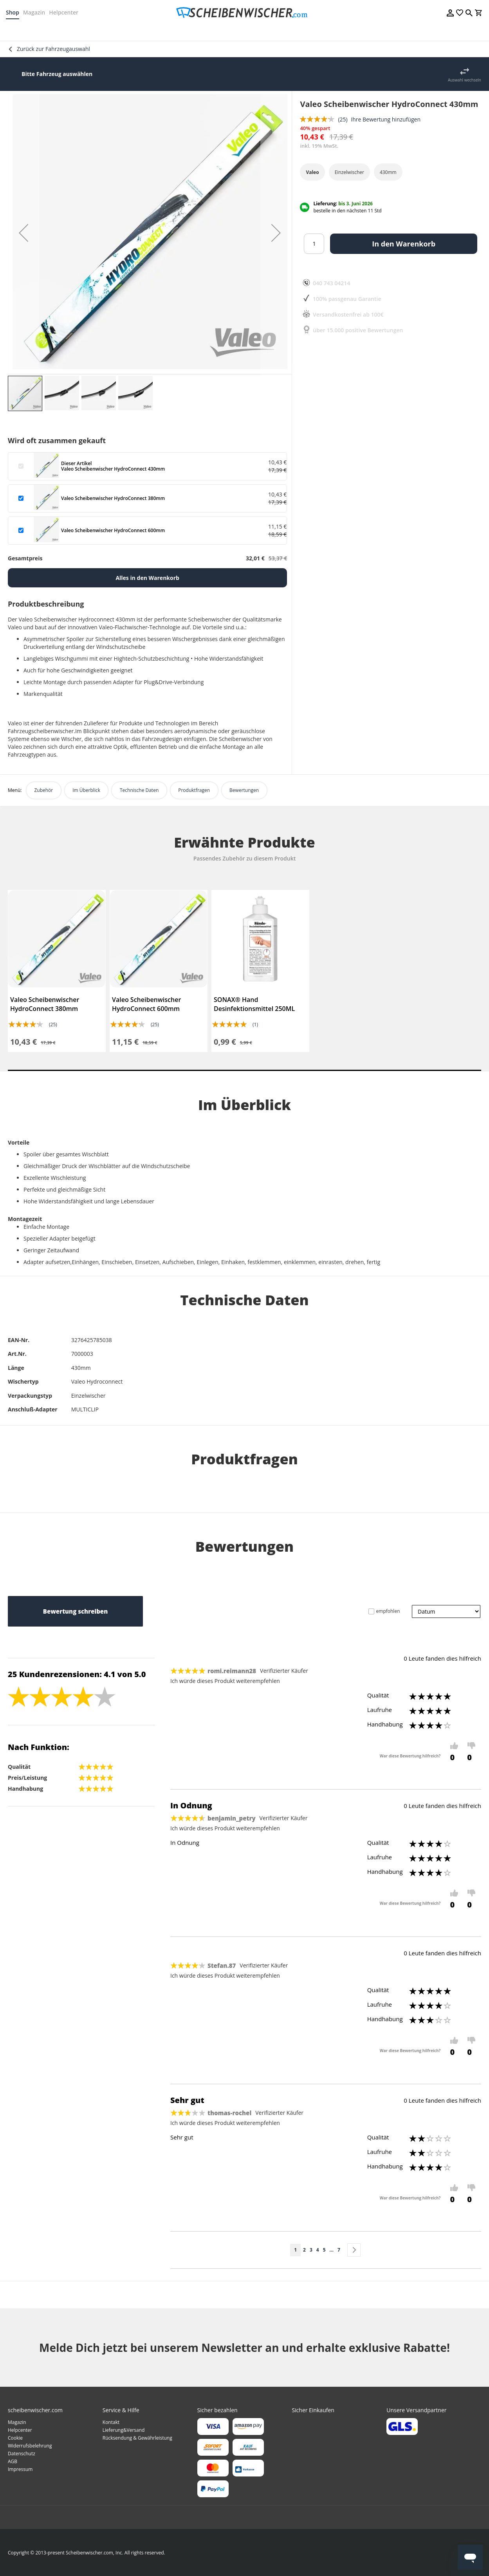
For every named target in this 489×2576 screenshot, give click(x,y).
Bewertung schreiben (75, 1611)
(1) (255, 1024)
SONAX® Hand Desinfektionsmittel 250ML (254, 1004)
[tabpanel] (57, 971)
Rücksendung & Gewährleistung (137, 2438)
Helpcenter (65, 12)
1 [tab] (244, 1070)
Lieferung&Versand (124, 2430)
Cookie (15, 2438)
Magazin (36, 12)
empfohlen (388, 1611)
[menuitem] (27, 31)
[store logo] (244, 13)
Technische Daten (139, 790)
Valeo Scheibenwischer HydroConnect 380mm (44, 1004)
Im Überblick (86, 790)
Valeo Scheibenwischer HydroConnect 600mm (146, 1004)
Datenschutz (21, 2453)
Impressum (20, 2469)
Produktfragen (194, 790)
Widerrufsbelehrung (30, 2445)
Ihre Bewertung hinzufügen (385, 119)
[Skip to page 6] (331, 2250)
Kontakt (111, 2422)
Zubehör (43, 790)
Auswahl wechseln (464, 80)
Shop (14, 12)
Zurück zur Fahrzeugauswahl (53, 49)
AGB (12, 2461)
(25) (53, 1024)
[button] (23, 233)
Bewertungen (244, 790)
